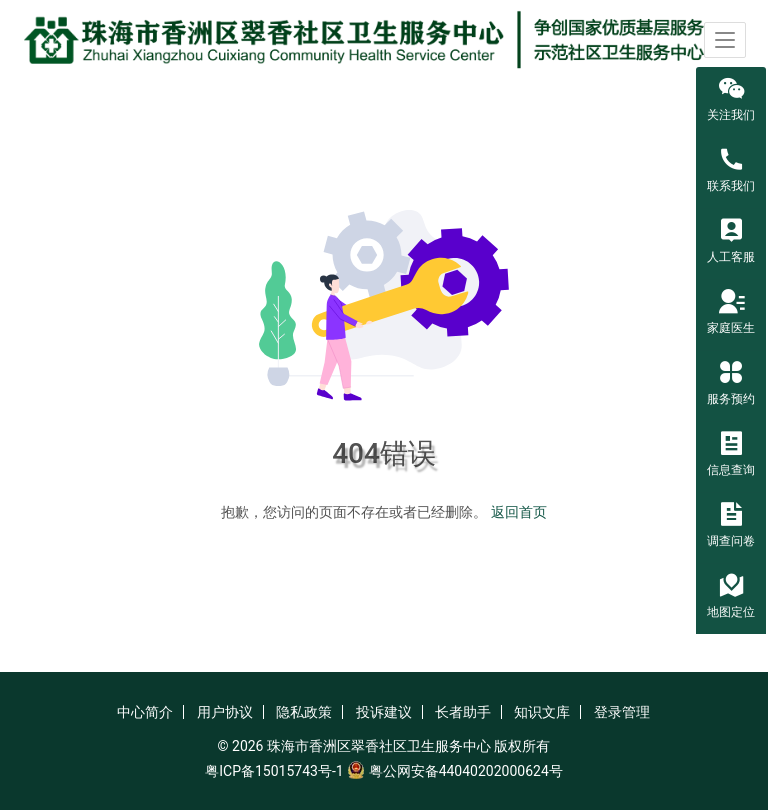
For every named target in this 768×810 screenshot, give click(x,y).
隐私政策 (304, 712)
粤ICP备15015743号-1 (274, 771)
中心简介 (145, 712)
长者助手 (463, 712)
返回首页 (519, 512)
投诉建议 (384, 712)
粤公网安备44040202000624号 (466, 771)
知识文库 (542, 712)
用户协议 (225, 712)
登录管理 (622, 712)
